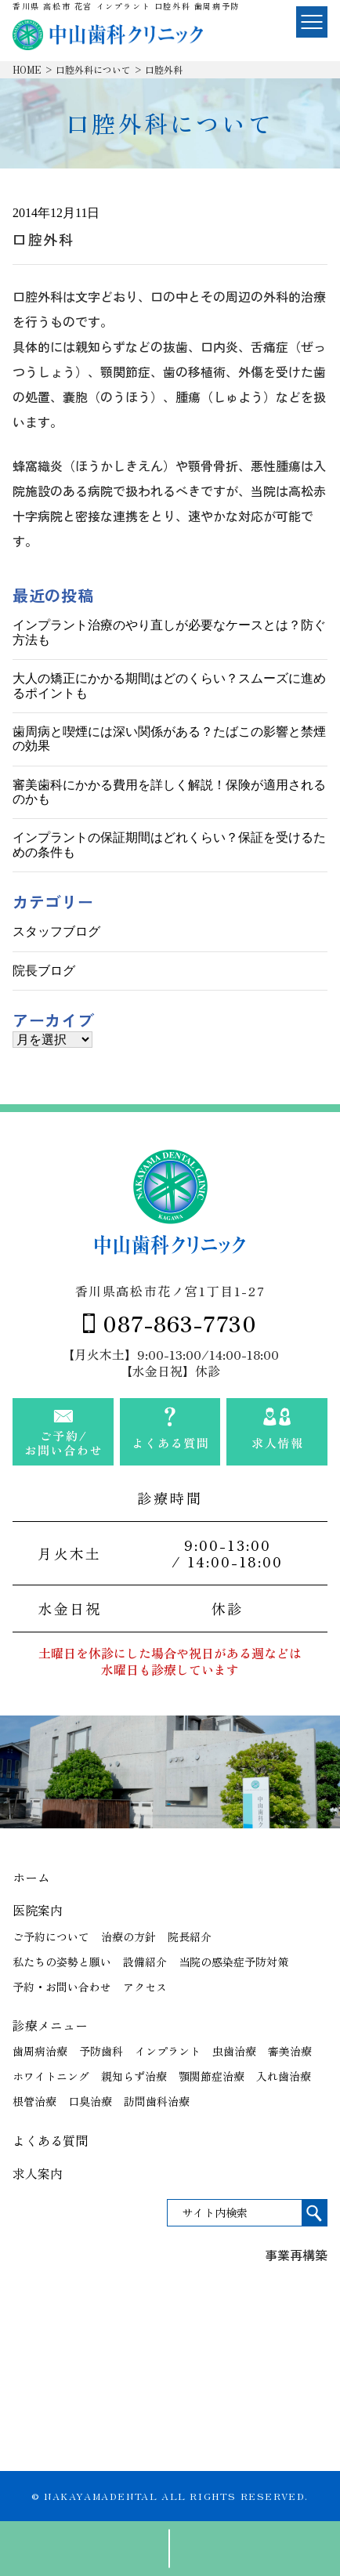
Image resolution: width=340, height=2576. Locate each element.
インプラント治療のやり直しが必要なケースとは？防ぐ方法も (169, 632)
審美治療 (290, 2051)
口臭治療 (90, 2101)
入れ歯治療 (283, 2076)
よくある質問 (50, 2140)
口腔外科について (93, 69)
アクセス (145, 1986)
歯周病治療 (40, 2051)
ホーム (31, 1877)
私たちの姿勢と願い (62, 1961)
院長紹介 (190, 1936)
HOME (27, 69)
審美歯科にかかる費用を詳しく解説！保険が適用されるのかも (169, 792)
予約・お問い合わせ (62, 1986)
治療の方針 (128, 1936)
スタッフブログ (56, 931)
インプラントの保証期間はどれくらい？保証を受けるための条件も (169, 844)
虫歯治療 (234, 2051)
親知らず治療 (134, 2076)
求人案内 (38, 2173)
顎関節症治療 (211, 2076)
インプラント (168, 2051)
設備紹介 (145, 1961)
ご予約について (51, 1936)
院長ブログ (44, 970)
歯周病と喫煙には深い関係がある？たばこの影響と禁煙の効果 (169, 738)
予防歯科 (101, 2051)
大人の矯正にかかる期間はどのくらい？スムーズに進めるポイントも (169, 685)
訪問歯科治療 (157, 2101)
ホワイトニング (51, 2076)
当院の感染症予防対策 (233, 1961)
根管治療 (34, 2101)
